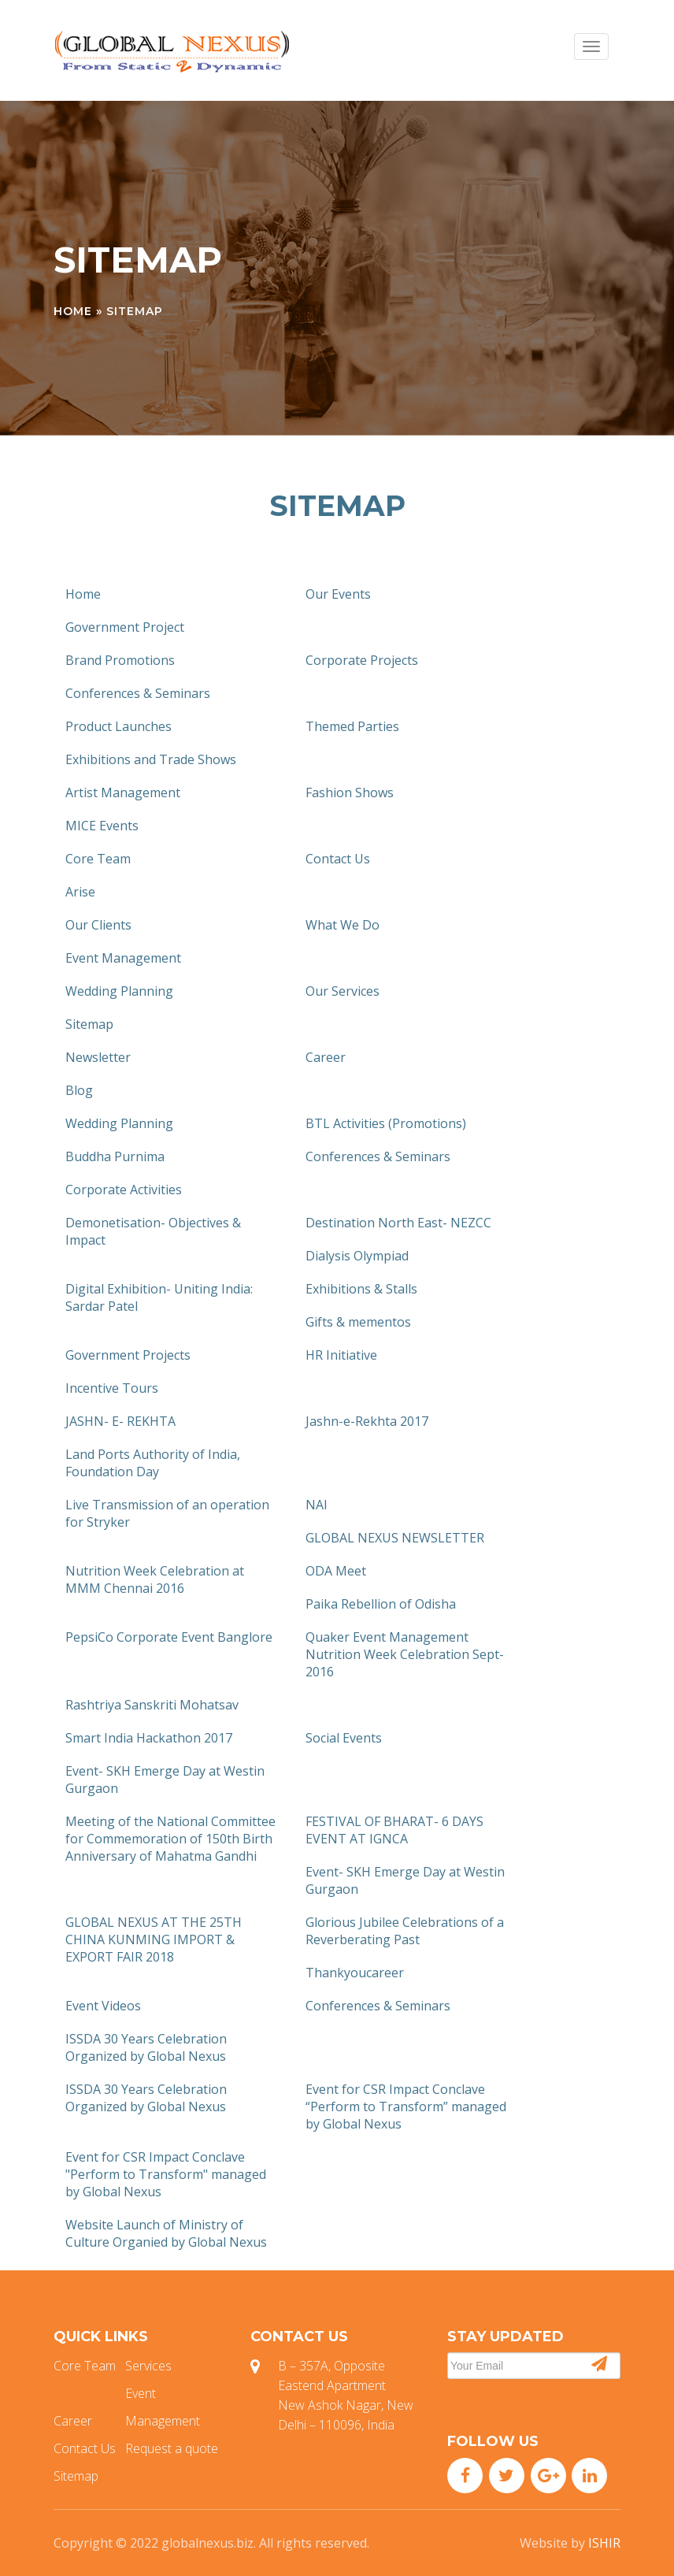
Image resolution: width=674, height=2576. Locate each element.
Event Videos (103, 2005)
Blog (79, 1090)
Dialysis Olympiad (357, 1255)
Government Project (124, 627)
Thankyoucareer (355, 1972)
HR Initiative (341, 1355)
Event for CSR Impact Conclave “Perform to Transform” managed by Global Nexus (406, 2106)
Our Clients (98, 925)
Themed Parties (352, 726)
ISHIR (604, 2543)
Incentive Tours (111, 1388)
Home (73, 311)
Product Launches (118, 726)
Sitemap (89, 1024)
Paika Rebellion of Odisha (381, 1604)
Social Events (344, 1737)
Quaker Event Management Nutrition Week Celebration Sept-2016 (405, 1654)
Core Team (98, 858)
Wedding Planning (119, 991)
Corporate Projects (362, 660)
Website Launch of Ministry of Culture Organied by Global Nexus (166, 2233)
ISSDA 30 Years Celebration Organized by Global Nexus (146, 2047)
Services (148, 2365)
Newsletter (98, 1057)
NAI (317, 1504)
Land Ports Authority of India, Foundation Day (152, 1463)
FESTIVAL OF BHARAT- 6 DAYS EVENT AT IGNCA (394, 1830)
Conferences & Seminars (137, 693)
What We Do (343, 925)
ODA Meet (336, 1570)
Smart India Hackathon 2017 (148, 1737)
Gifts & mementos (358, 1322)
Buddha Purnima (115, 1156)
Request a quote (171, 2448)
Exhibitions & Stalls (361, 1288)
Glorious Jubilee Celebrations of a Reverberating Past (405, 1930)
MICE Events (102, 825)
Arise (80, 891)
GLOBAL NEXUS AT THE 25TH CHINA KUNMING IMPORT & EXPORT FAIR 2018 (153, 1939)
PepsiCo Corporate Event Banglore (168, 1637)
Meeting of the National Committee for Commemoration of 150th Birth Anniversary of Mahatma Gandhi (170, 1839)
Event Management (123, 958)
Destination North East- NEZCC (398, 1222)
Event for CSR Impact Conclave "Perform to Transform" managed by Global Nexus (165, 2174)
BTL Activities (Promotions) (386, 1123)
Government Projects (128, 1355)
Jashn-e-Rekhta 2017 (367, 1421)
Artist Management (122, 792)
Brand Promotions (120, 660)
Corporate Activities (123, 1189)
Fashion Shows (350, 792)
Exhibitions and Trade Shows (150, 759)
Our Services (343, 991)
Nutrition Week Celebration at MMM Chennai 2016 (154, 1579)
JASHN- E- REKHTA (120, 1421)
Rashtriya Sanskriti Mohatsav (152, 1704)
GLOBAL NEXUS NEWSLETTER (395, 1537)
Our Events (338, 594)
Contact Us (338, 858)
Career (326, 1057)
